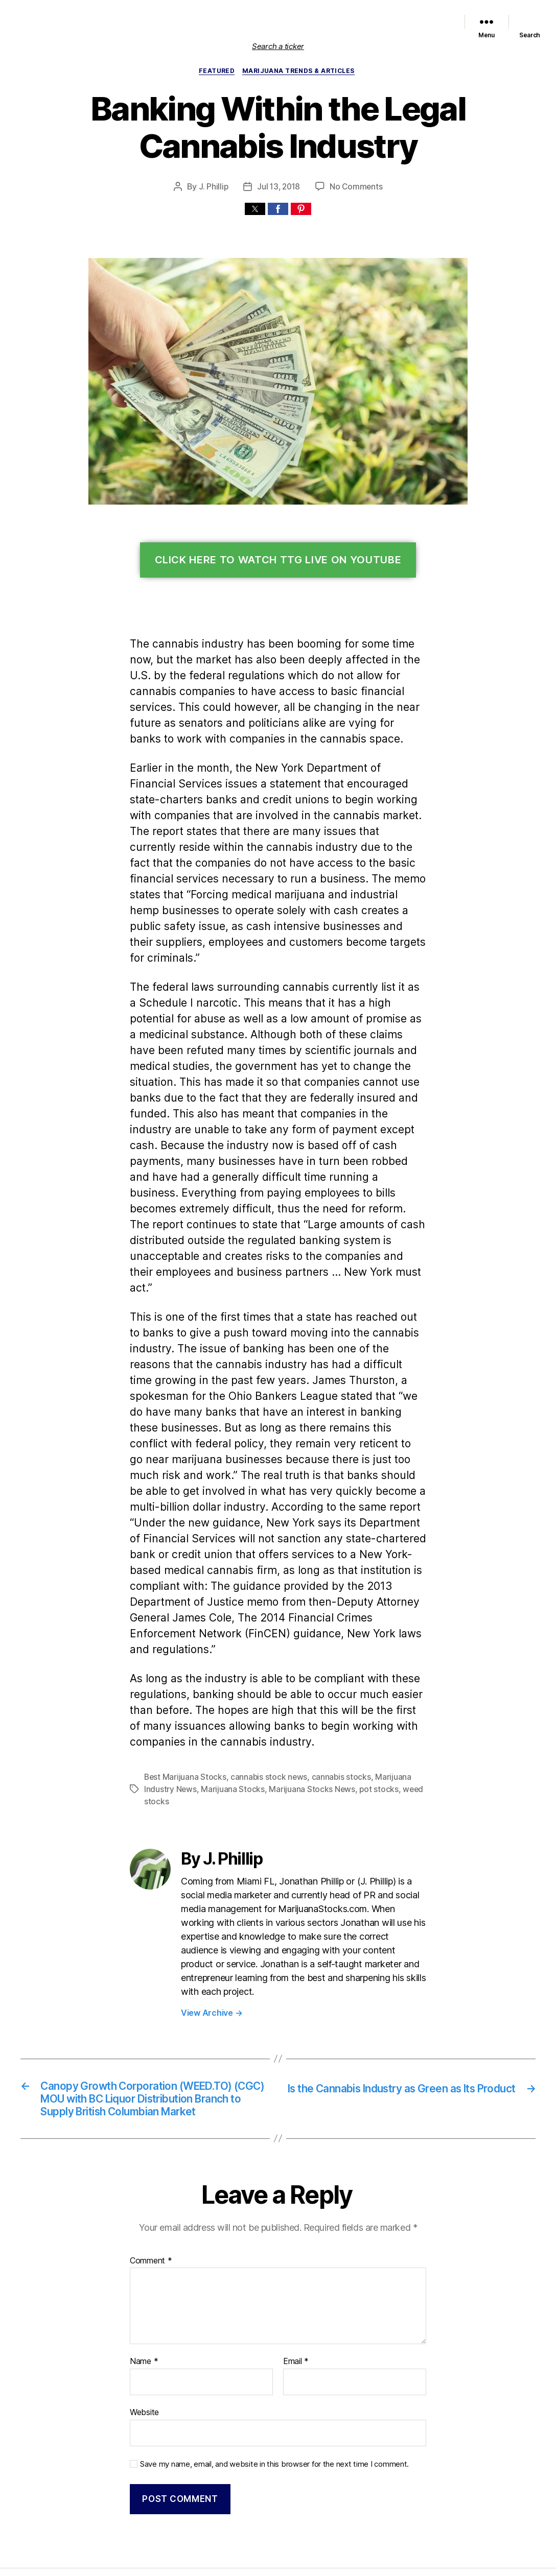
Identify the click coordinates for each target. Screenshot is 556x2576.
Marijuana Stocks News (327, 15)
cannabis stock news (263, 1699)
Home (154, 15)
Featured (272, 15)
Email (295, 2288)
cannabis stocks (332, 1699)
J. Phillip (214, 187)
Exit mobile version (277, 2563)
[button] (255, 210)
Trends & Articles (424, 15)
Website (144, 2337)
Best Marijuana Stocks (183, 1699)
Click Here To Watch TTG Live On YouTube (278, 561)
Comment (150, 2187)
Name (143, 2288)
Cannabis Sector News (415, 27)
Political (380, 15)
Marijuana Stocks (228, 1711)
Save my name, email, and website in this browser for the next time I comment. (268, 2388)
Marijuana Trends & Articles (300, 72)
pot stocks (367, 1711)
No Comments (355, 187)
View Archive (210, 1920)
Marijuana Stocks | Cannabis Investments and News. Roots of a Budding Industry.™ (229, 2521)
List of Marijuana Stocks (206, 15)
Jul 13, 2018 (279, 187)
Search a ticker (278, 46)
